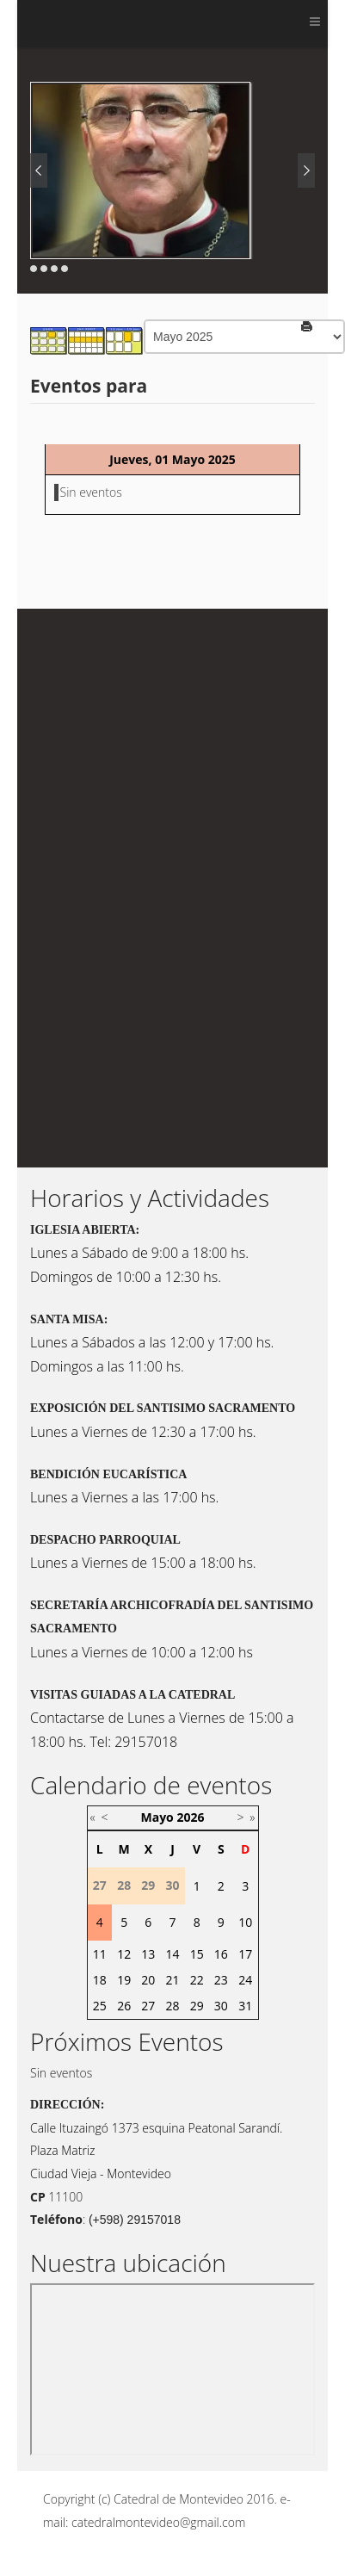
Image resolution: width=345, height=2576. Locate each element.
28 (172, 2005)
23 (221, 1980)
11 (100, 1954)
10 (245, 1922)
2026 (190, 1817)
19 (124, 1980)
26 (124, 2005)
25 (100, 2005)
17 (245, 1954)
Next (306, 170)
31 (245, 2005)
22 (197, 1980)
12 (124, 1954)
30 (221, 2005)
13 (148, 1954)
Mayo (157, 1817)
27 (148, 2005)
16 (221, 1954)
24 (245, 1980)
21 (172, 1980)
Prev (38, 170)
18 (100, 1980)
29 (197, 2005)
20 (148, 1980)
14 (172, 1954)
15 (197, 1954)
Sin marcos (172, 2369)
